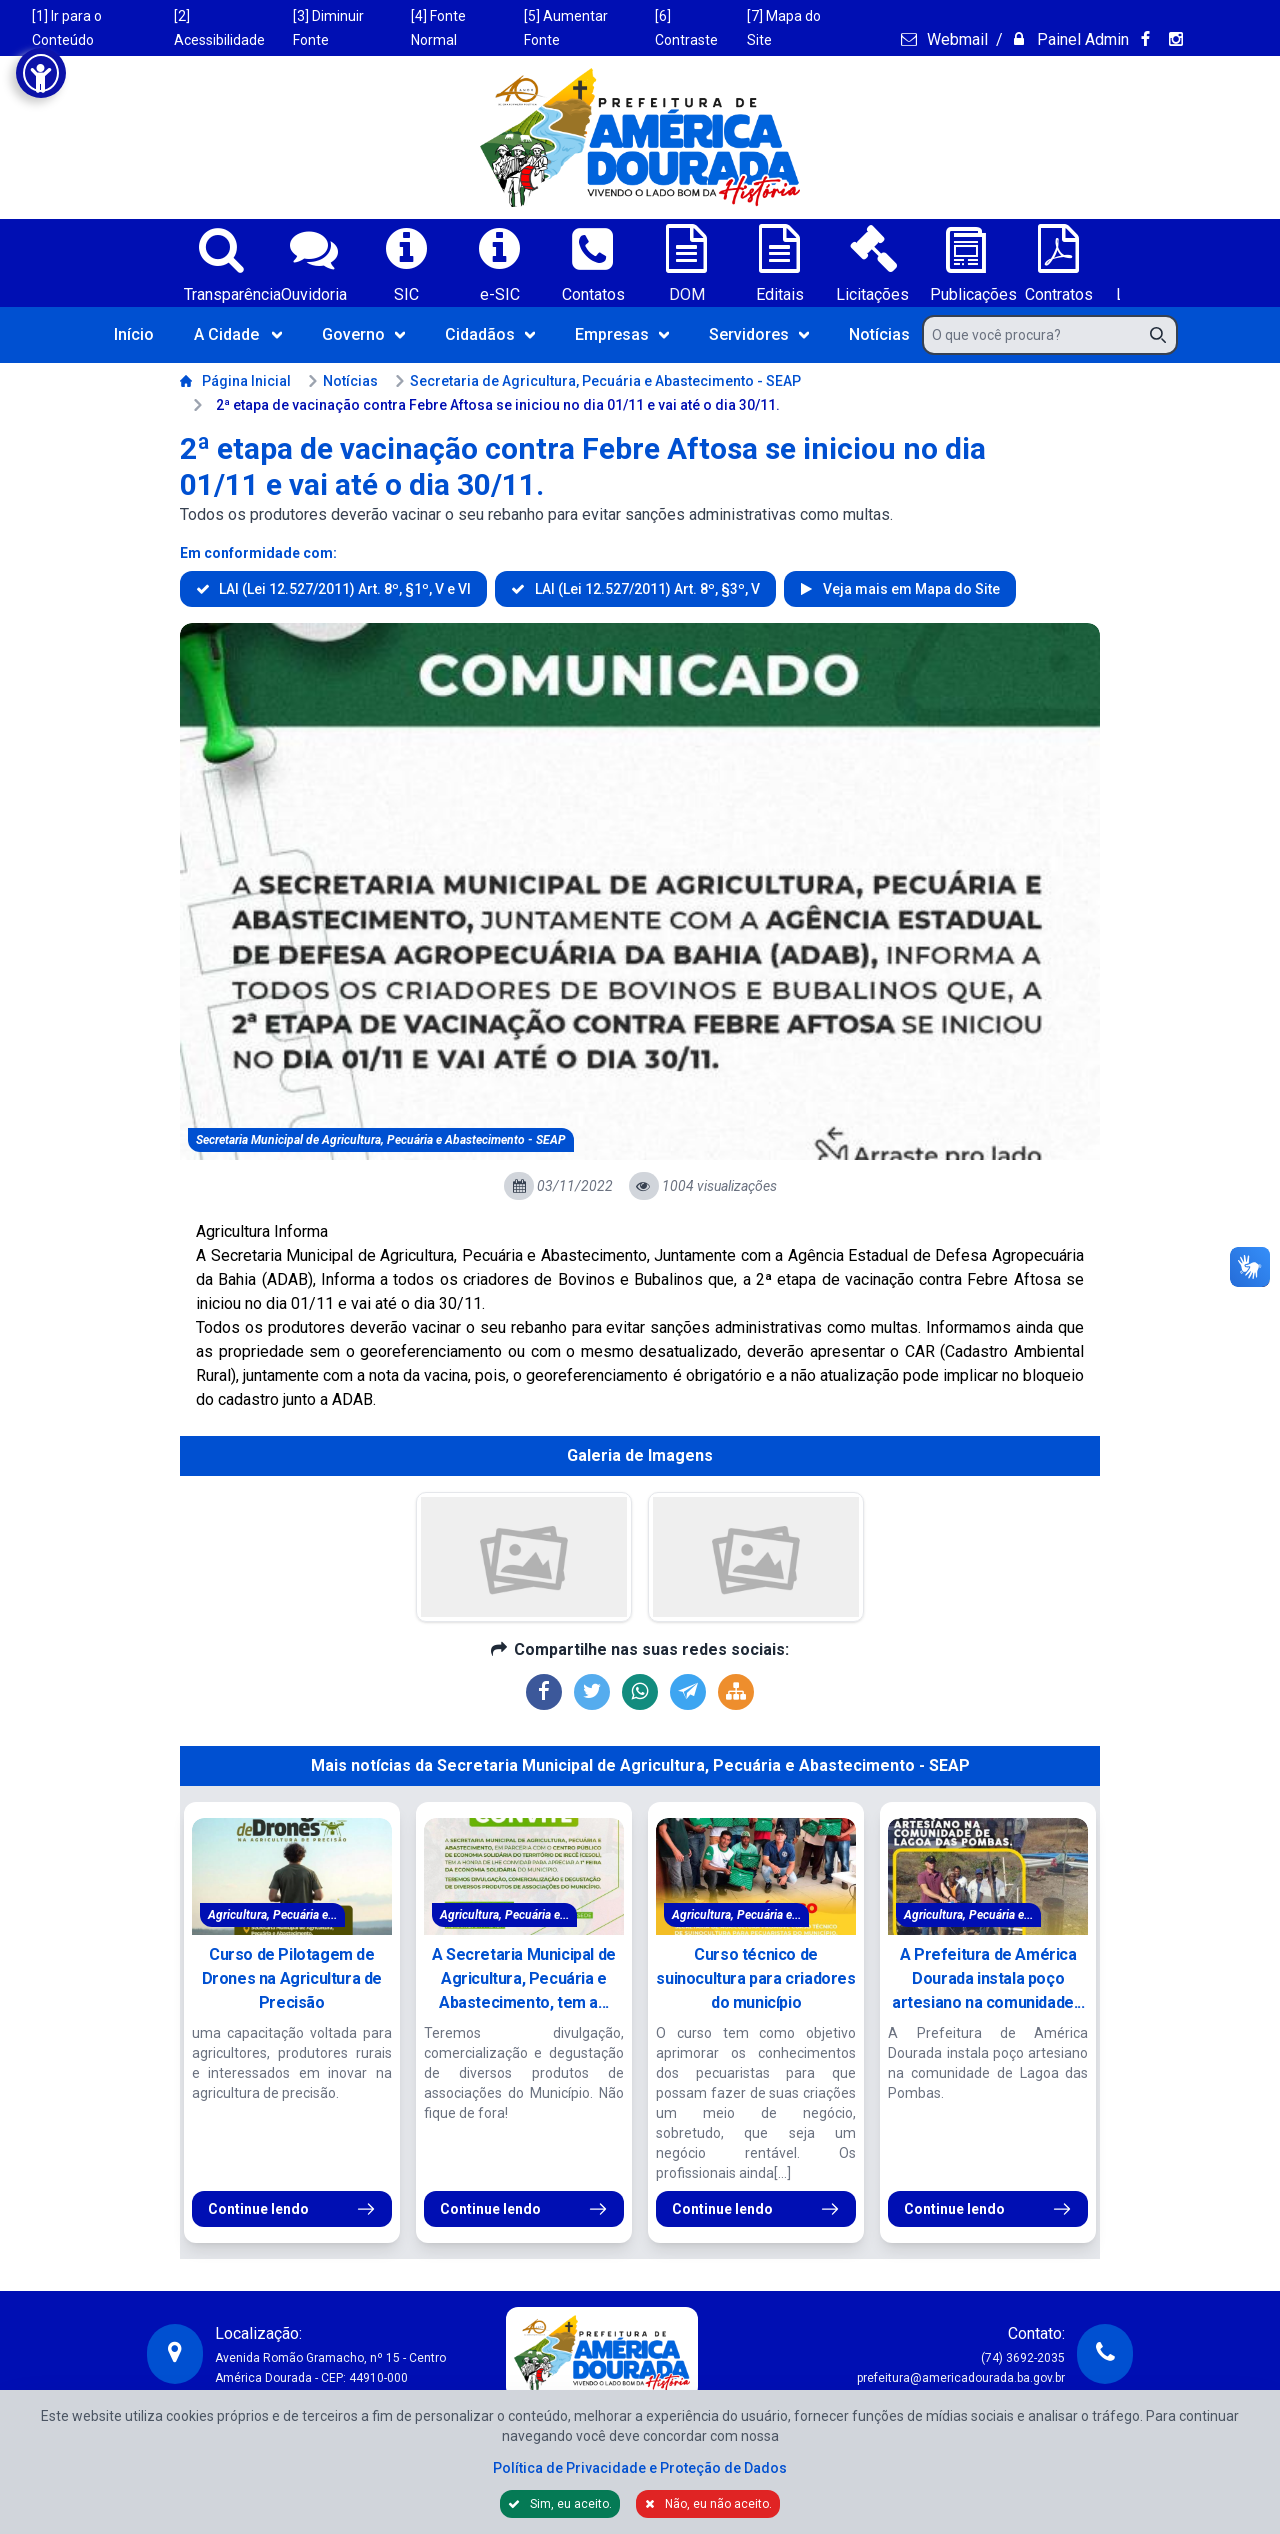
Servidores (759, 334)
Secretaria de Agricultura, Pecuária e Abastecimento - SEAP (597, 381)
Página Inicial (235, 381)
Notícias (879, 334)
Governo (363, 334)
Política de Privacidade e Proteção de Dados (640, 2468)
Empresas (622, 334)
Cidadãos (490, 334)
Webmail (955, 39)
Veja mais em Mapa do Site (910, 589)
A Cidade (238, 334)
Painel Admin (1081, 39)
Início (134, 334)
